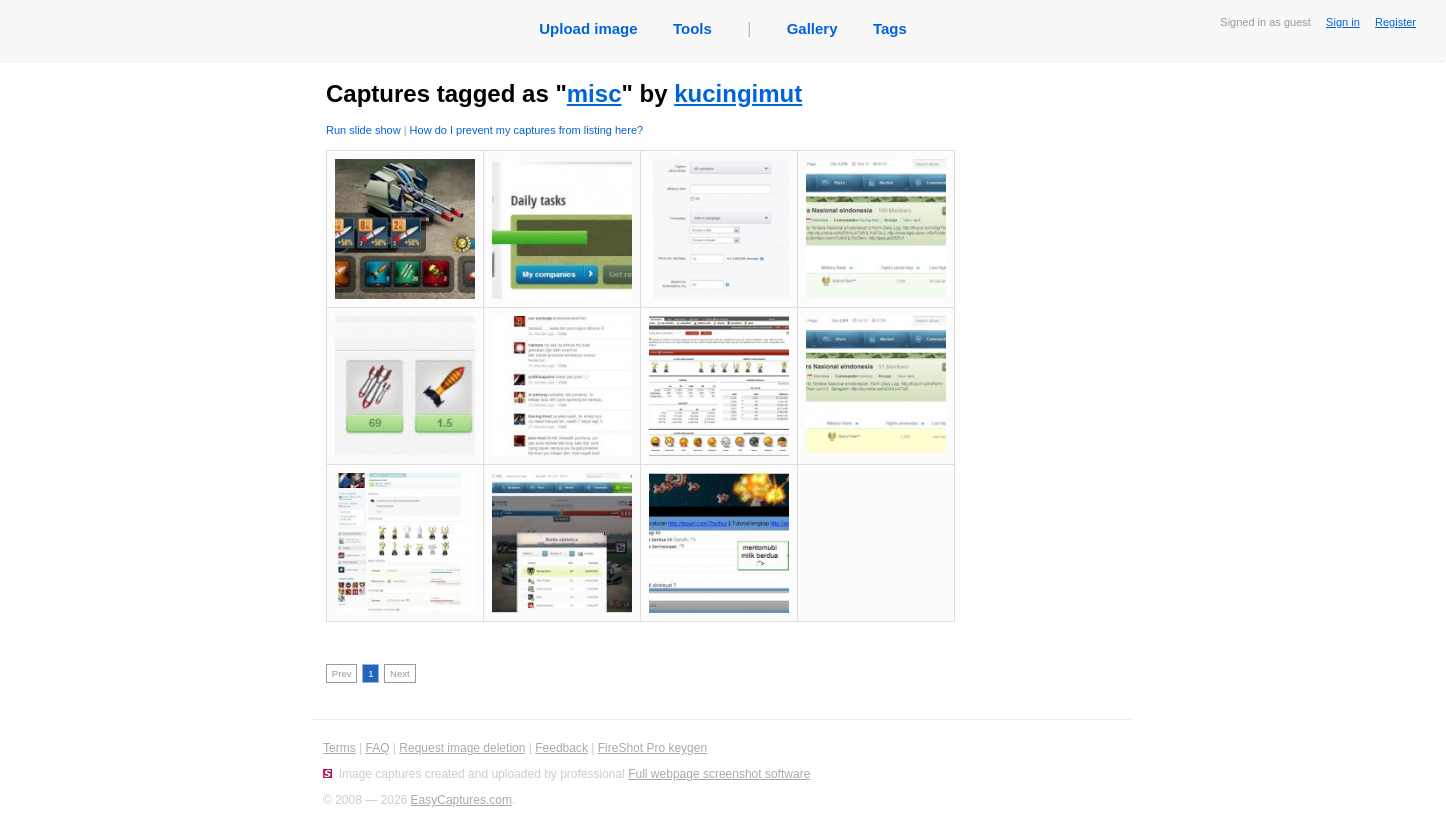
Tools (692, 28)
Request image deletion (462, 748)
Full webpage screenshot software (719, 774)
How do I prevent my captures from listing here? (527, 130)
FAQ (377, 748)
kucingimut (738, 93)
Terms (339, 748)
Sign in (1343, 22)
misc (594, 93)
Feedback (561, 748)
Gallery (812, 28)
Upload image (588, 28)
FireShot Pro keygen (652, 748)
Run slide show (363, 130)
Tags (890, 28)
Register (1395, 22)
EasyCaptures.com (461, 800)
